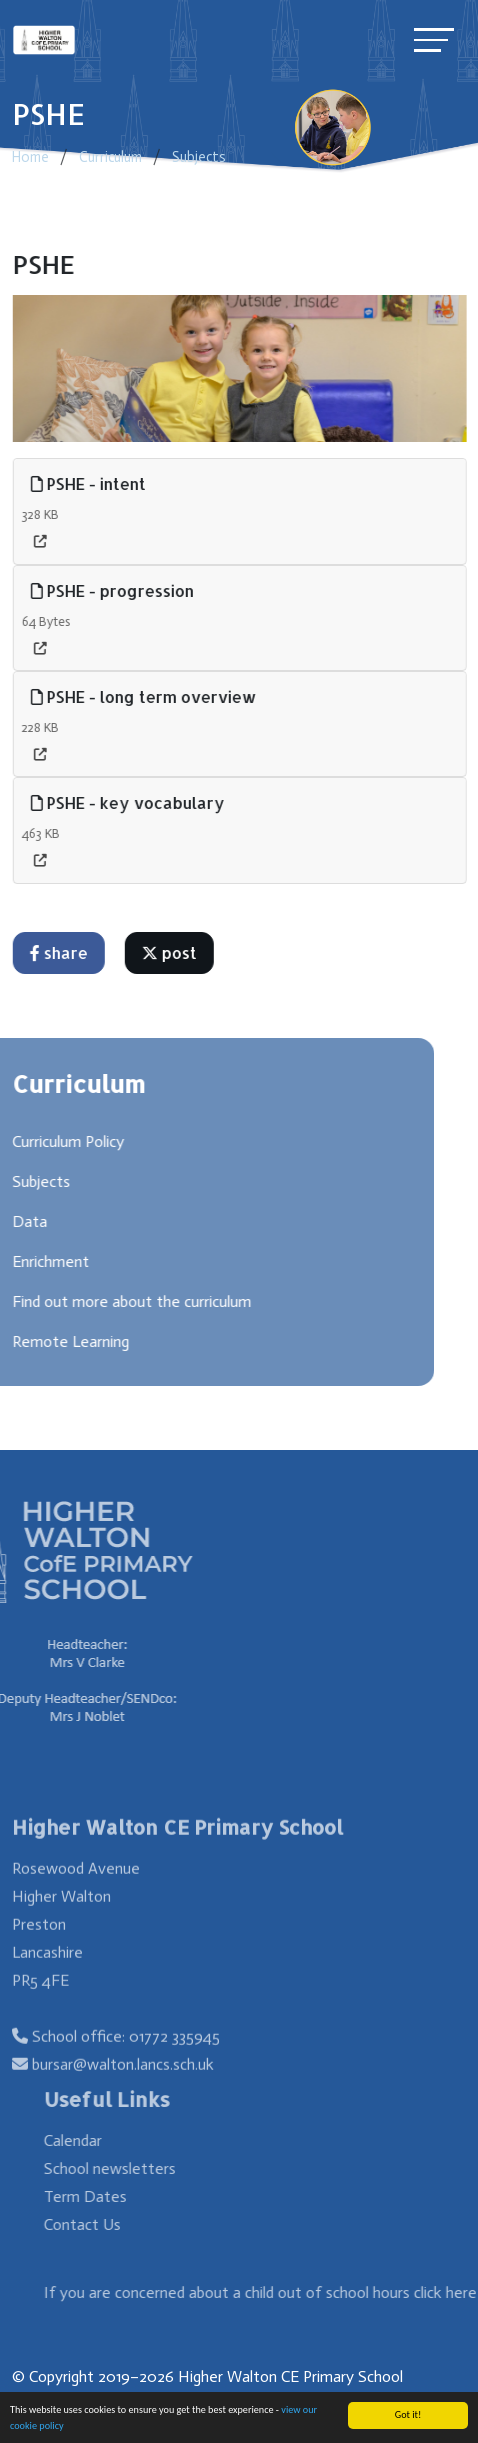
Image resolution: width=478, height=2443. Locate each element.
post (173, 952)
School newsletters (137, 2168)
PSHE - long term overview (148, 696)
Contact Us (109, 2224)
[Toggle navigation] (434, 39)
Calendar (100, 2140)
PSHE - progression (116, 590)
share (63, 952)
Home (30, 157)
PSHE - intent (92, 483)
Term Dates (112, 2196)
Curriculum (110, 157)
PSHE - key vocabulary (132, 802)
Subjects (199, 157)
